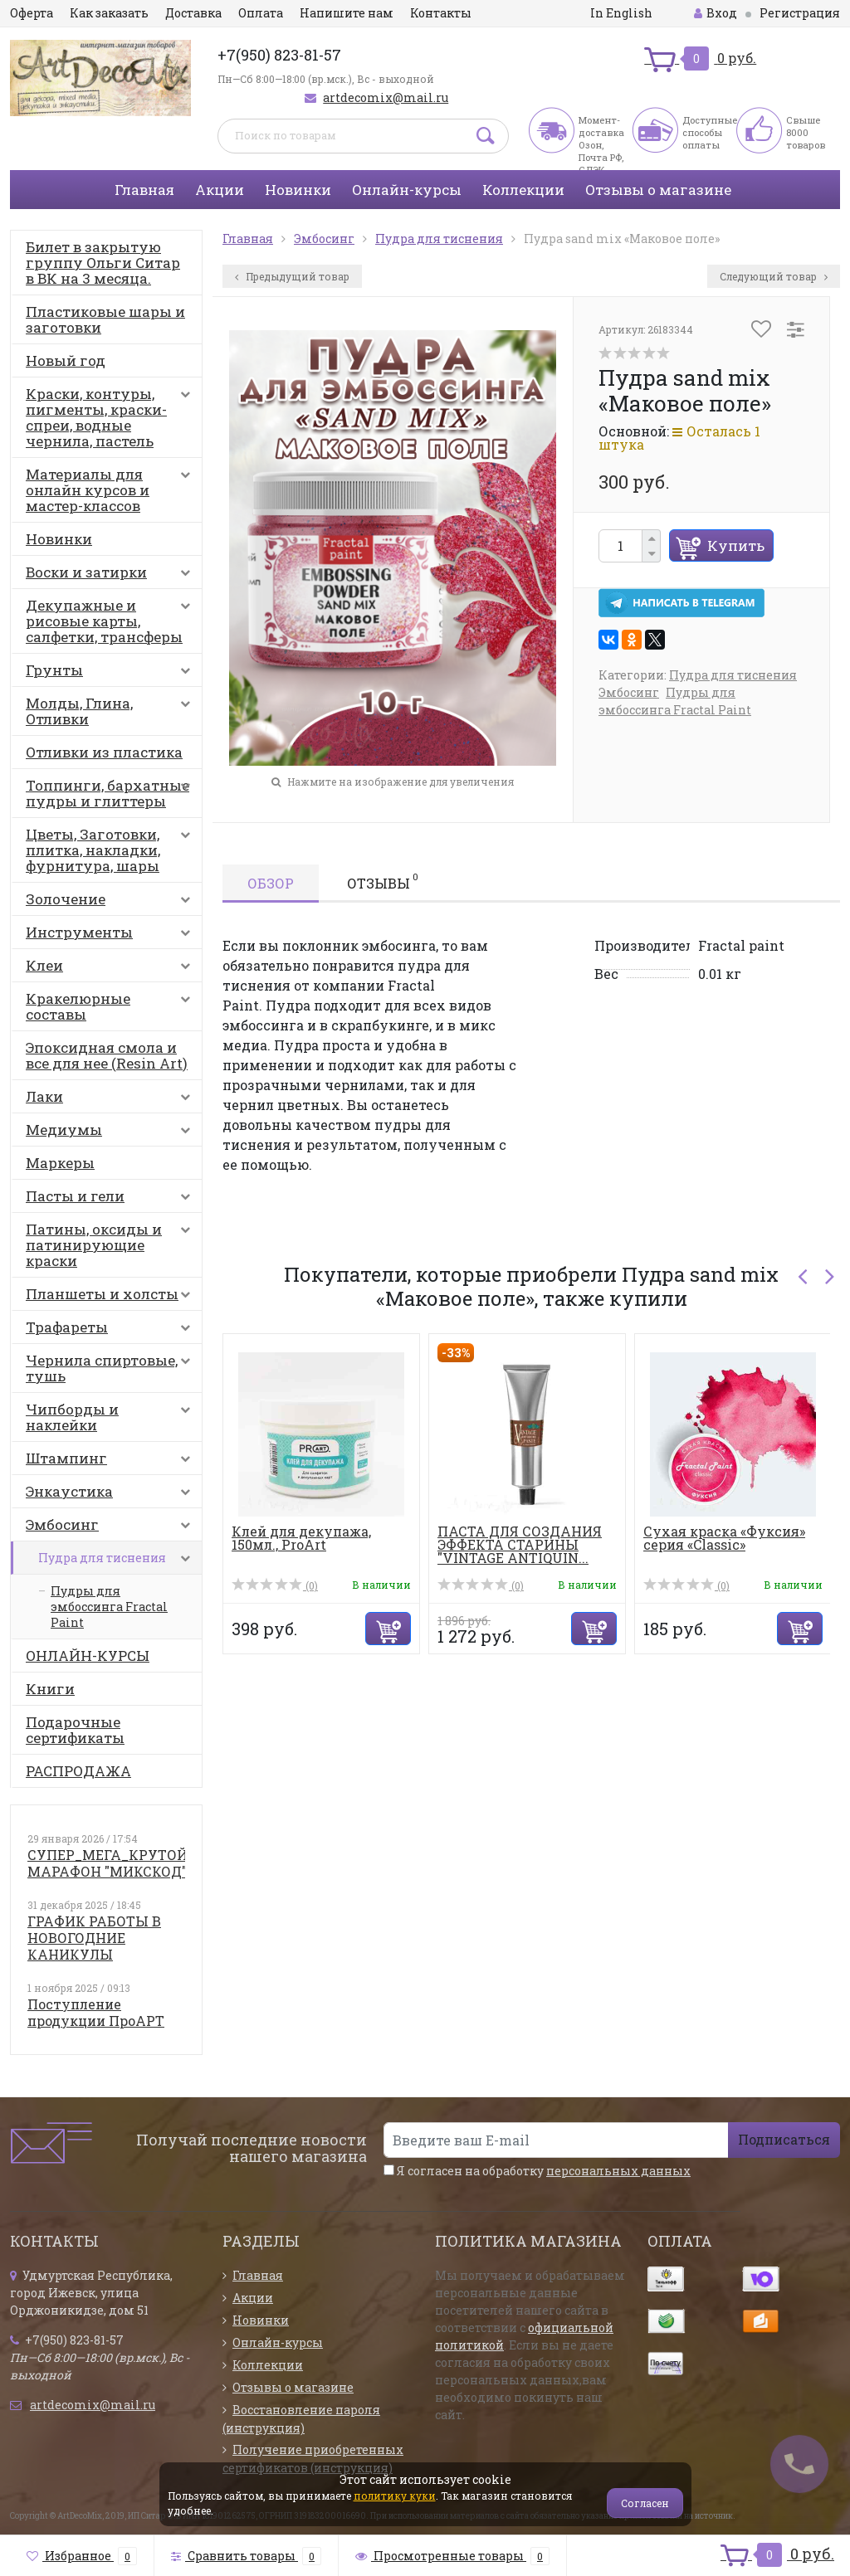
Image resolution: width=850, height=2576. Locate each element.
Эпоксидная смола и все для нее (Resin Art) (107, 1055)
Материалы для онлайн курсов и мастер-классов (112, 490)
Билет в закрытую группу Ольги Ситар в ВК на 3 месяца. (103, 262)
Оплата (260, 13)
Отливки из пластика (104, 752)
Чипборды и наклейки (112, 1417)
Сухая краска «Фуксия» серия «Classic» (724, 1537)
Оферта (31, 13)
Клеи (112, 969)
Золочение (112, 902)
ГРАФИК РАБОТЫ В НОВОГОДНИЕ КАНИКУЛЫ (94, 1937)
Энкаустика (112, 1495)
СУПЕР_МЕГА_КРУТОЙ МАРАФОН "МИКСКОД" (107, 1863)
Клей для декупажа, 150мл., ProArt (301, 1537)
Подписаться (784, 2139)
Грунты (112, 673)
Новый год (65, 360)
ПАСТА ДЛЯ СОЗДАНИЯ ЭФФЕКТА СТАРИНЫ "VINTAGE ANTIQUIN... (519, 1544)
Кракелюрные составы (112, 1006)
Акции (219, 189)
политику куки (395, 2495)
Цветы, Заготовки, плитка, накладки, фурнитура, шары (112, 850)
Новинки (298, 189)
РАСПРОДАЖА (78, 1770)
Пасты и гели (112, 1199)
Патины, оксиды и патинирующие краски (112, 1245)
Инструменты (112, 936)
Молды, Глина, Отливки (112, 711)
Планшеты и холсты (112, 1297)
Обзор (270, 883)
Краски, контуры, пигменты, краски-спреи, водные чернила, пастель (112, 417)
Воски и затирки (112, 575)
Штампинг (112, 1462)
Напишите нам (346, 13)
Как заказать (109, 13)
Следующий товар (774, 276)
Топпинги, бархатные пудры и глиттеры (112, 793)
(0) (275, 1585)
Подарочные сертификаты (75, 1729)
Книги (50, 1688)
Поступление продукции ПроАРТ (95, 2012)
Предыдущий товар (292, 276)
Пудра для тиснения (118, 1562)
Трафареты (112, 1330)
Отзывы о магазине (658, 189)
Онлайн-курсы (407, 189)
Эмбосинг (112, 1528)
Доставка (193, 13)
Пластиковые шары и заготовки (105, 319)
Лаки (112, 1100)
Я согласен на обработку (537, 2171)
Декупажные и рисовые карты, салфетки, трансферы (112, 621)
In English (621, 13)
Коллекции (523, 189)
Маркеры (60, 1162)
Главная (144, 189)
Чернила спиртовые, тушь (112, 1368)
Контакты (440, 13)
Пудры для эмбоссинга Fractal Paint (109, 1606)
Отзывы (382, 881)
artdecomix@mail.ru (385, 97)
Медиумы (112, 1133)
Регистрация (800, 13)
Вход (715, 13)
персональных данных (618, 2171)
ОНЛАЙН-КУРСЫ (87, 1655)
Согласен (645, 2503)
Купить (736, 545)
